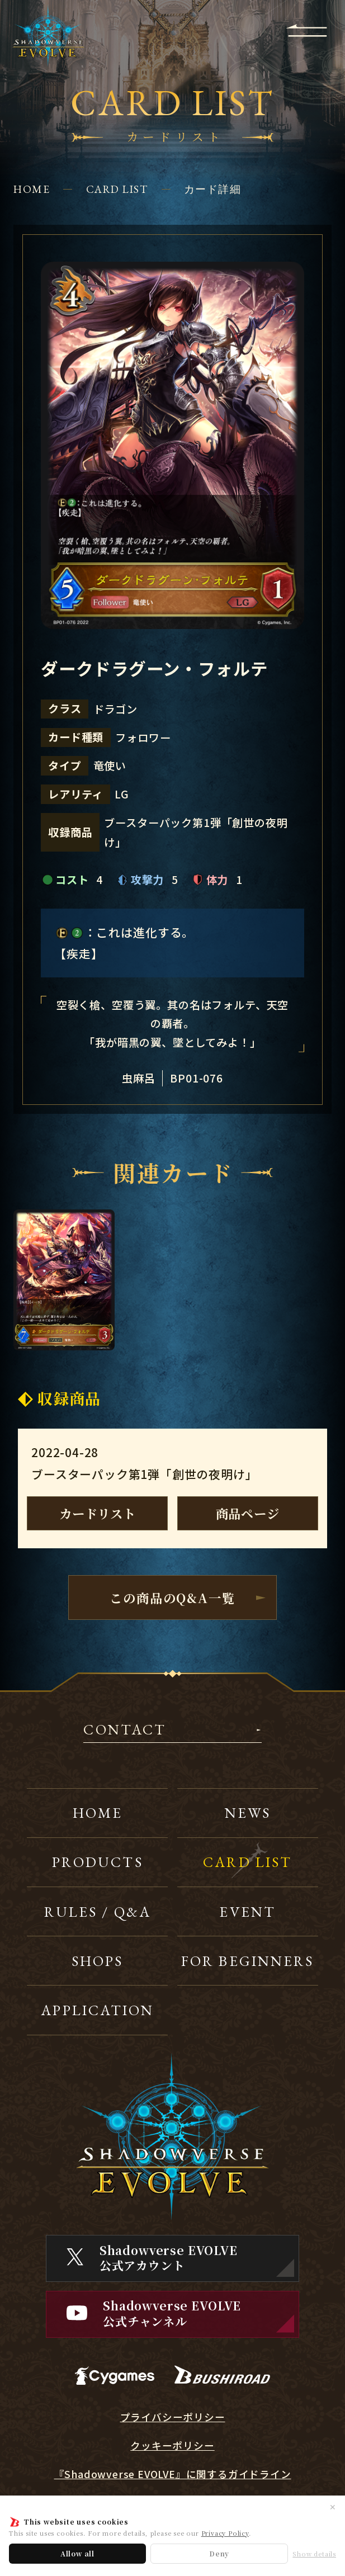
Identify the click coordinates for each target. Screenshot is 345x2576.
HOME (31, 189)
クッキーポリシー (172, 2445)
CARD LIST (117, 189)
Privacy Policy (225, 2532)
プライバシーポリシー (172, 2417)
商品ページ (248, 1513)
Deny (219, 2553)
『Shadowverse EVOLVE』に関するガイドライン (172, 2474)
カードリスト (97, 1513)
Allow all (77, 2553)
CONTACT (124, 1731)
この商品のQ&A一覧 (172, 1597)
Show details (314, 2554)
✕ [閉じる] (332, 2506)
